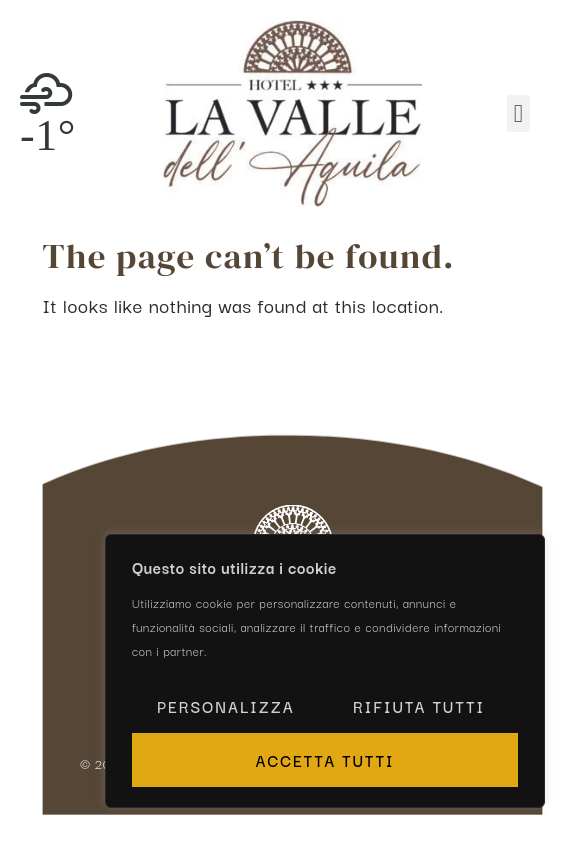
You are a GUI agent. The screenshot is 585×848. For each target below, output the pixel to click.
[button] (518, 114)
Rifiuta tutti (419, 706)
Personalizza (226, 706)
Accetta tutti (324, 760)
